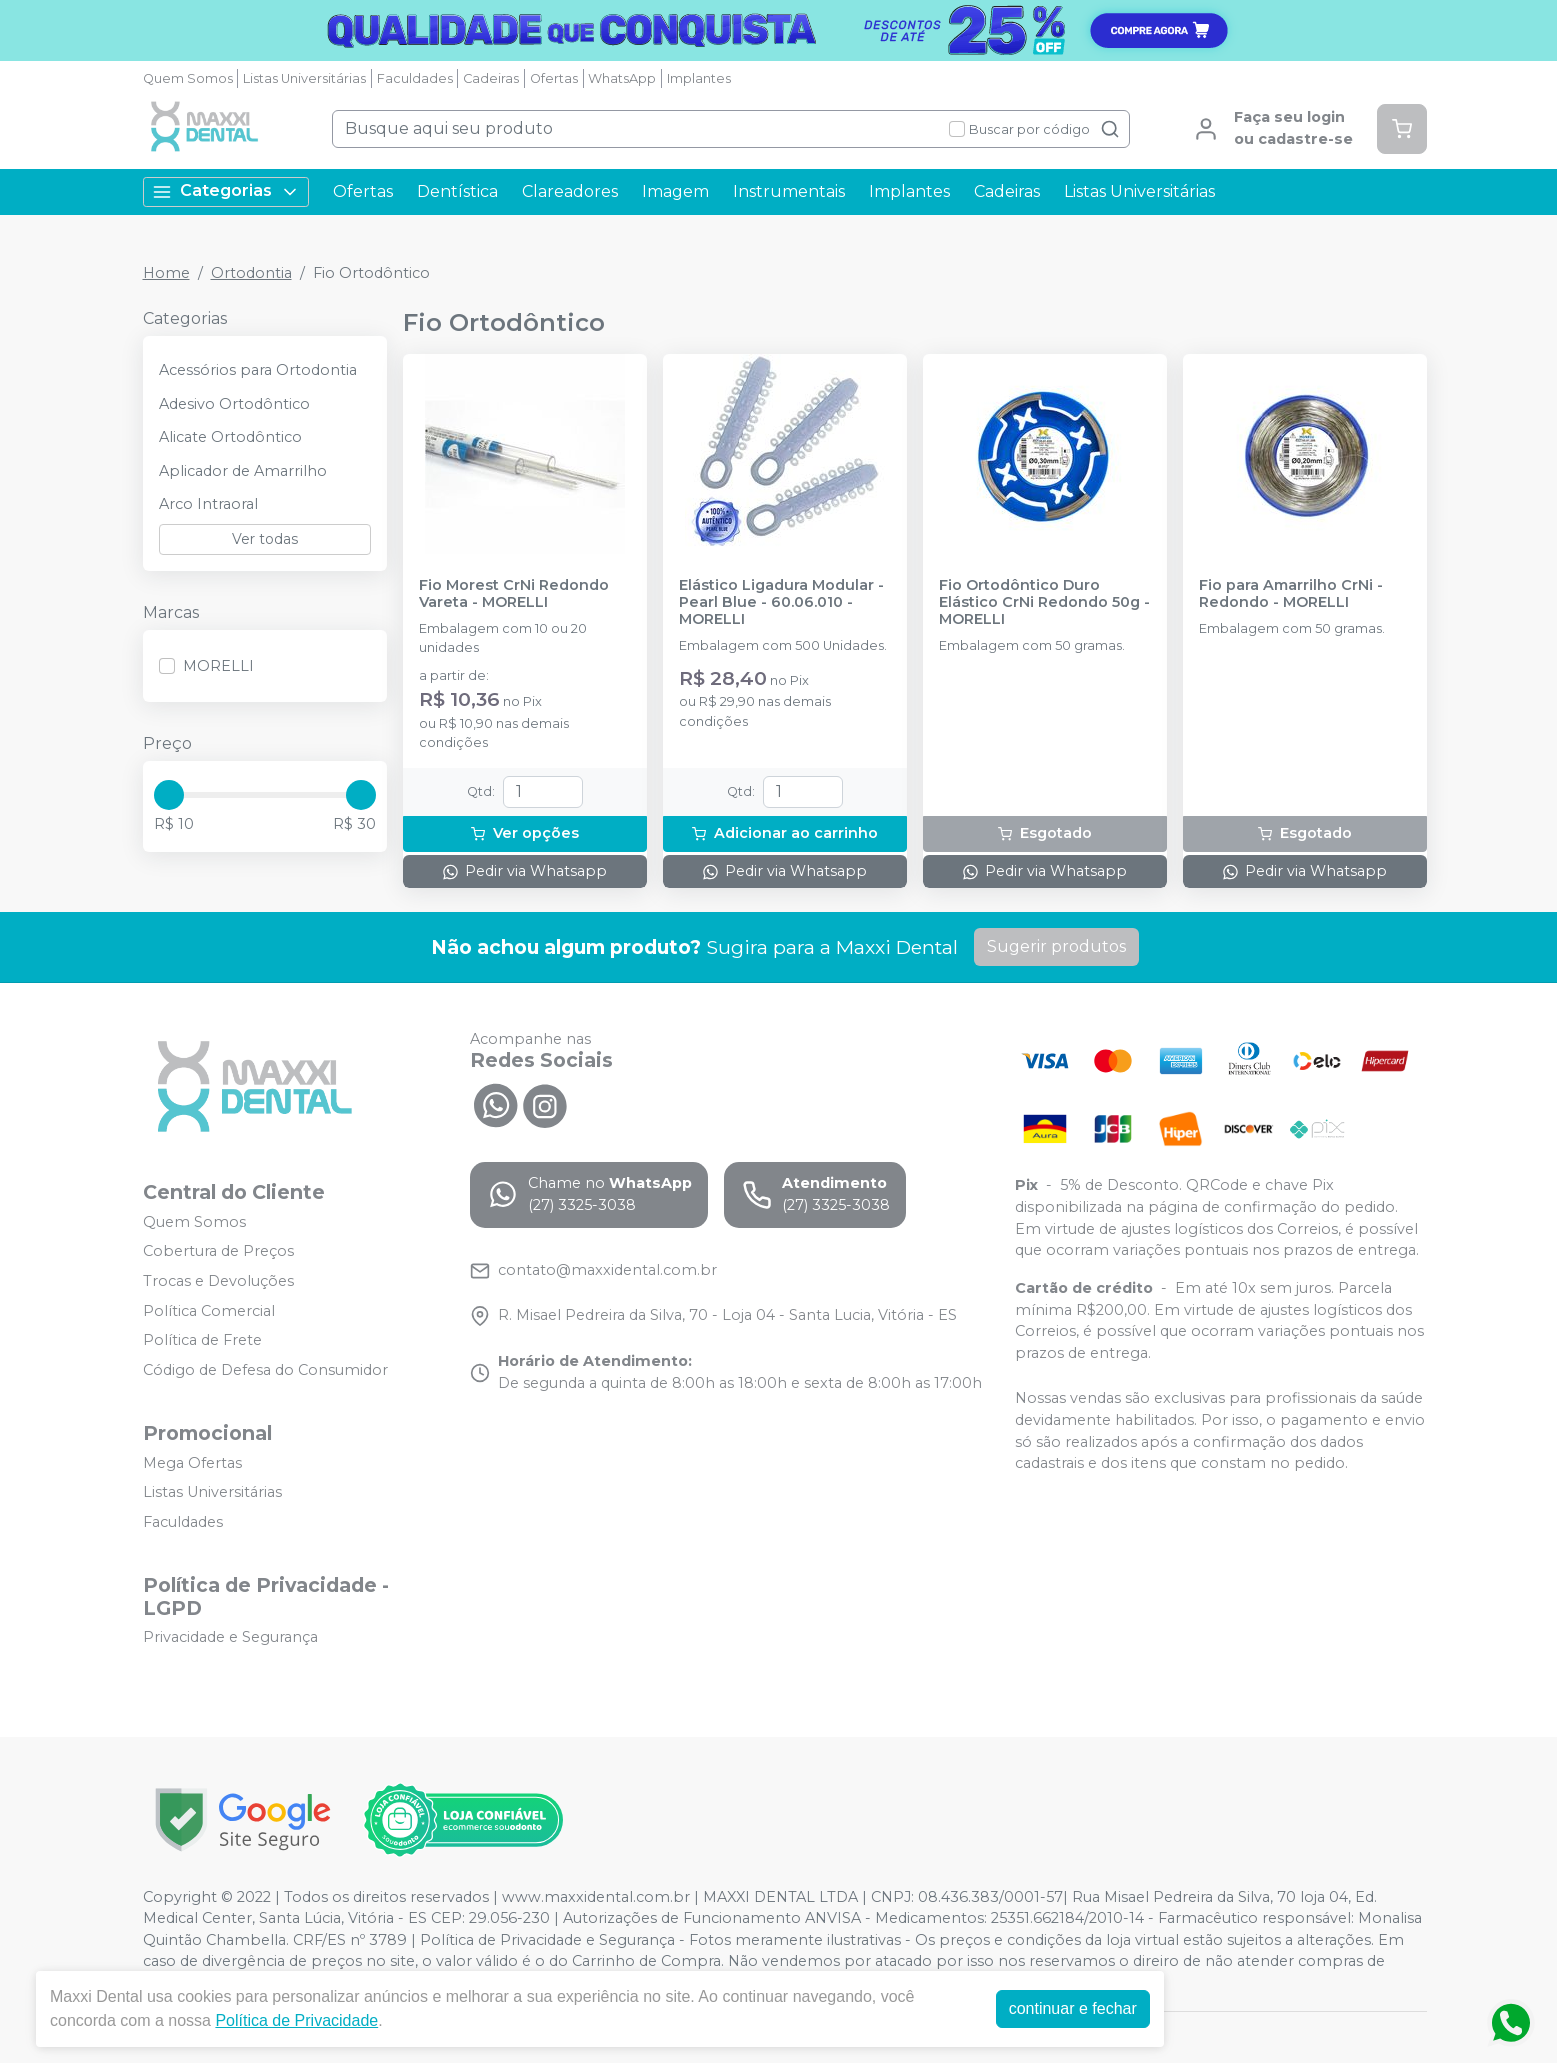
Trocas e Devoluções (218, 1281)
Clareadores (570, 191)
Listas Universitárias (304, 78)
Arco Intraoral (208, 504)
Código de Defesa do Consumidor (265, 1370)
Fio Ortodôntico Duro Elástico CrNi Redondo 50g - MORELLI (1044, 603)
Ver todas (265, 539)
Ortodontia (251, 273)
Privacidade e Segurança (230, 1638)
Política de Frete (202, 1340)
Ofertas (554, 78)
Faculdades (415, 78)
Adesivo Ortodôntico (234, 404)
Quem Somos (188, 78)
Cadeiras (491, 78)
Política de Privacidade (296, 2020)
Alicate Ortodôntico (230, 437)
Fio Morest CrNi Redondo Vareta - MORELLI (514, 594)
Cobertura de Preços (218, 1252)
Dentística (457, 191)
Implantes (699, 78)
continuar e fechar (1073, 2008)
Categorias (226, 191)
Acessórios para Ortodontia (258, 370)
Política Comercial (209, 1311)
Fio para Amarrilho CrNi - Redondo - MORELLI (1291, 594)
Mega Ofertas (192, 1463)
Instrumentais (789, 191)
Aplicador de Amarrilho (243, 471)
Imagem (675, 191)
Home (166, 273)
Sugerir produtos (1056, 946)
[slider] (169, 795)
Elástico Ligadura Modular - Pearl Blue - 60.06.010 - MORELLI (781, 603)
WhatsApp (622, 78)
